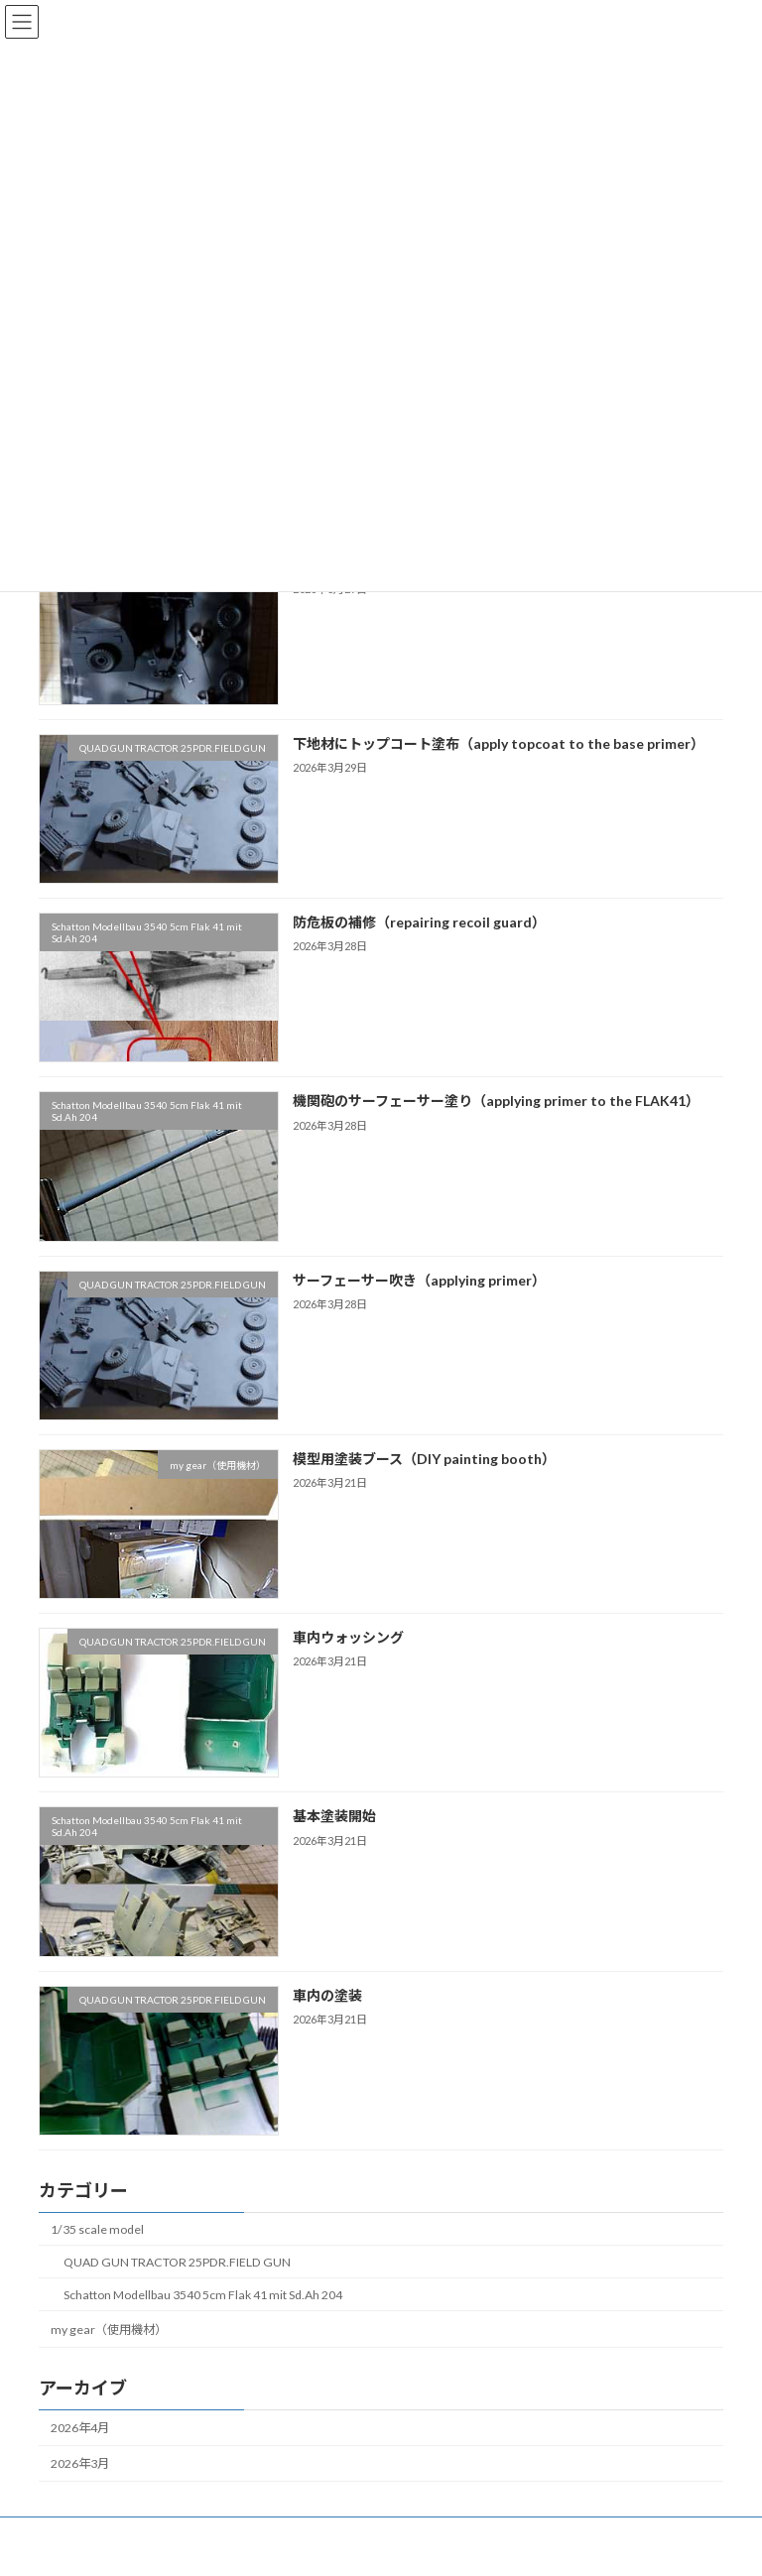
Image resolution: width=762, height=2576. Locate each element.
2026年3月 (80, 2463)
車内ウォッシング (348, 1637)
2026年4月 (80, 2427)
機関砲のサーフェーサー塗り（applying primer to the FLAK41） (496, 1100)
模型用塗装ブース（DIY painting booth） (424, 1457)
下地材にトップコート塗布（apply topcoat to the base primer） (498, 742)
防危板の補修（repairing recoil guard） (419, 922)
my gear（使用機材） (109, 2329)
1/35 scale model (97, 2228)
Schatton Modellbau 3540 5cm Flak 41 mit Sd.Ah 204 (203, 2293)
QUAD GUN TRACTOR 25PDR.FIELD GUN (177, 2261)
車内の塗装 (327, 1994)
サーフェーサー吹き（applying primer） (419, 1279)
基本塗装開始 (334, 1815)
